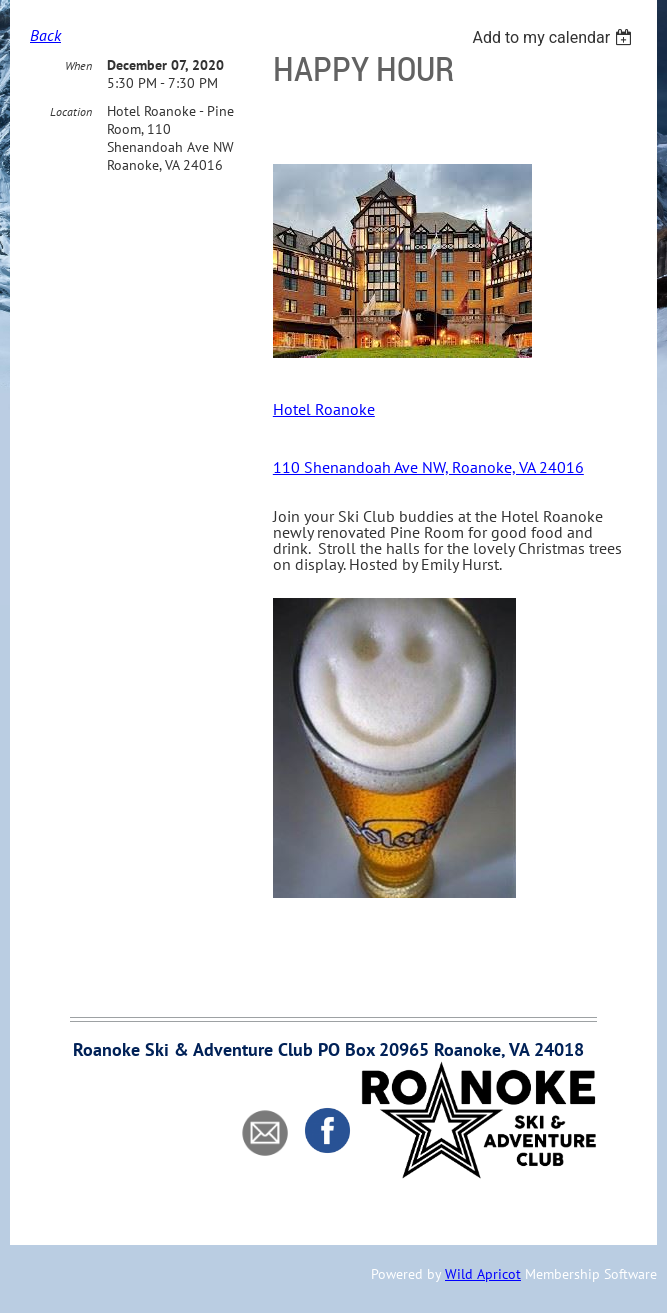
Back (45, 35)
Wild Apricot (483, 1274)
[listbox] (554, 37)
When (78, 65)
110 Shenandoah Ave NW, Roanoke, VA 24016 (428, 467)
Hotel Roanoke (324, 409)
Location (71, 111)
